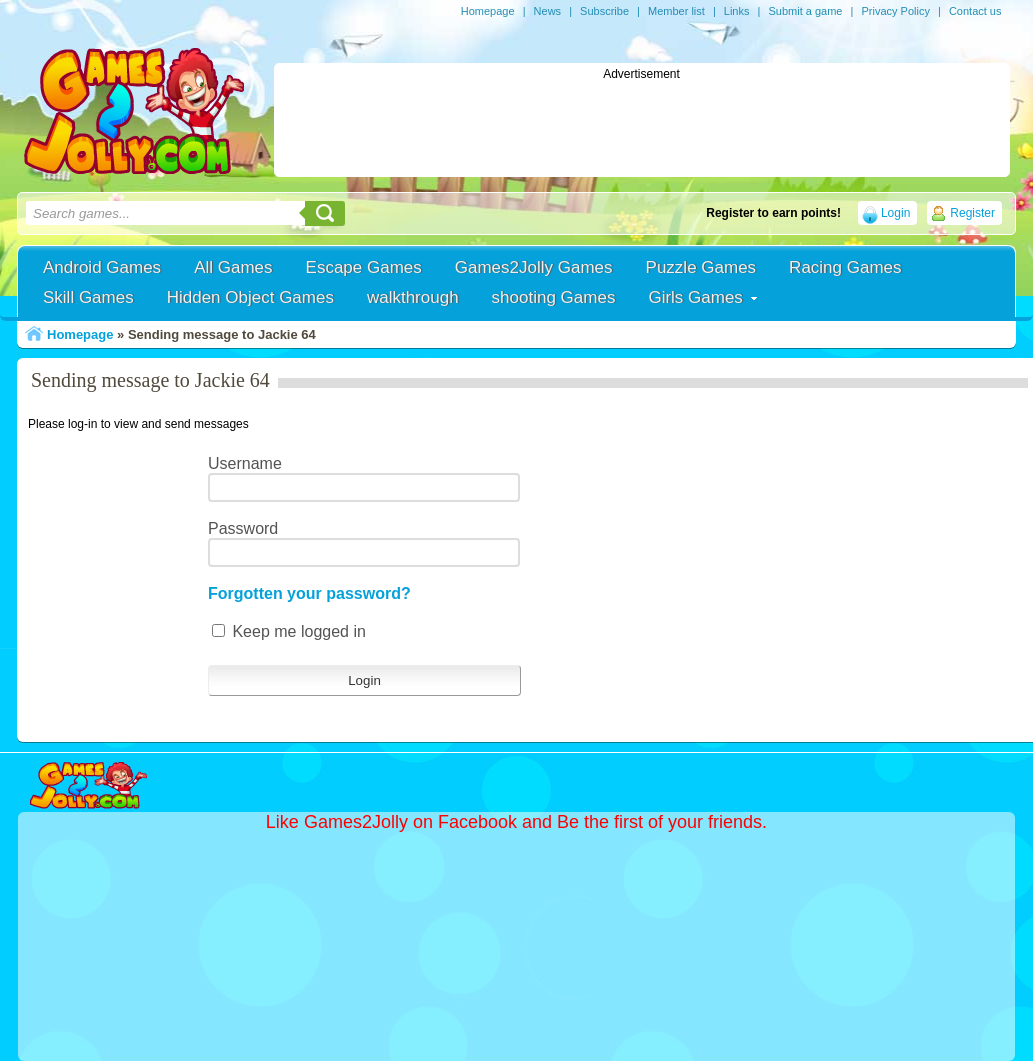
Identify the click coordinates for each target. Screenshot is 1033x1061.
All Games (233, 267)
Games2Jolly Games (534, 267)
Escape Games (364, 267)
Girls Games (695, 297)
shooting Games (554, 297)
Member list (676, 11)
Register (972, 213)
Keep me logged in (289, 631)
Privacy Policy (895, 11)
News (548, 11)
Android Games (102, 267)
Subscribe (604, 11)
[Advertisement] (642, 126)
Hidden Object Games (250, 297)
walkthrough (413, 297)
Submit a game (805, 11)
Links (737, 11)
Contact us (975, 11)
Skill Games (88, 297)
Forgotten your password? (309, 593)
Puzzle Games (701, 267)
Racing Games (845, 267)
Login (895, 213)
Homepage (488, 11)
